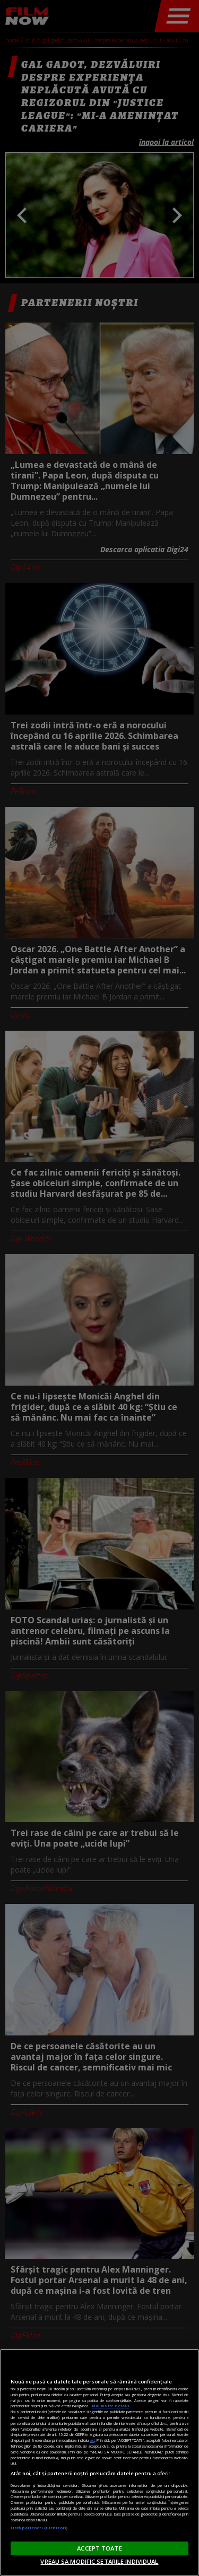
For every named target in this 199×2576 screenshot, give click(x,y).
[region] (99, 2462)
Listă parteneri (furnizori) (39, 2527)
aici (92, 2440)
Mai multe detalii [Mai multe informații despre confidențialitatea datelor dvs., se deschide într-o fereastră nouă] (110, 2405)
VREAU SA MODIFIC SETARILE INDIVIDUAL (99, 2561)
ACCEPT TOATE (99, 2548)
